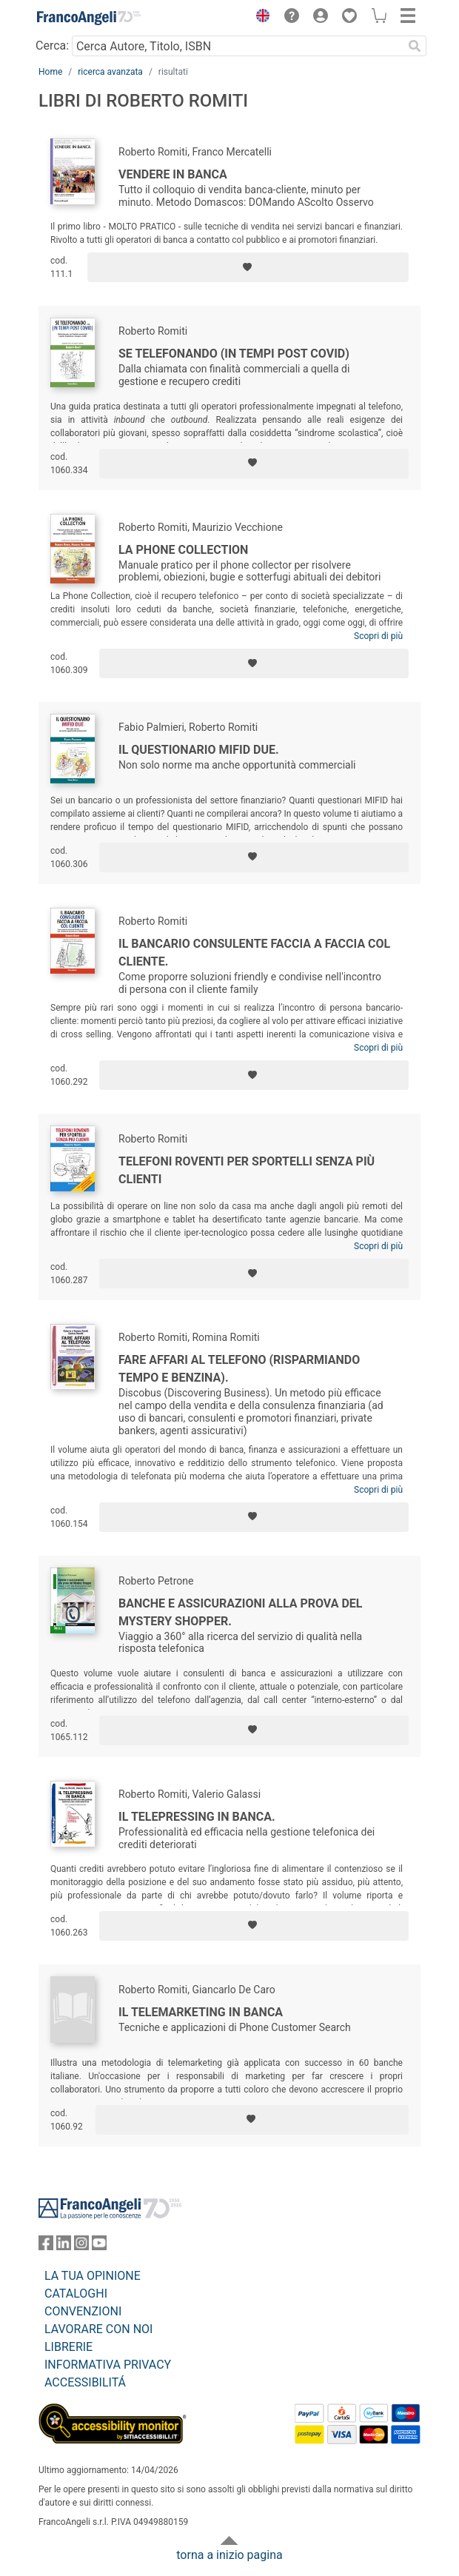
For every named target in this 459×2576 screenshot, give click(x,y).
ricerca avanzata (110, 72)
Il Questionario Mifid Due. (198, 750)
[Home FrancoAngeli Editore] (89, 18)
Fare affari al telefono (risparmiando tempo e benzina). (239, 1369)
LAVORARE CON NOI (98, 2329)
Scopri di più (378, 636)
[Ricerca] (414, 46)
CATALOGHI (75, 2293)
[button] (259, 17)
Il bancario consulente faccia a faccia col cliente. (254, 952)
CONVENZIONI (82, 2311)
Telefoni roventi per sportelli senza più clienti (246, 1170)
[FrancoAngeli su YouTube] (99, 2246)
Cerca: (52, 46)
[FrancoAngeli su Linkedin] (63, 2246)
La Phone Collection (183, 550)
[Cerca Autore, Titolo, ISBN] (237, 46)
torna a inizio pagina (229, 2555)
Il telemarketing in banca (200, 2012)
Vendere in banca (172, 174)
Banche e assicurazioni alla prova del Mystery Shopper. (240, 1612)
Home (50, 72)
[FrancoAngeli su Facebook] (45, 2246)
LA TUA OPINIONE (92, 2276)
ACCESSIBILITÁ (85, 2382)
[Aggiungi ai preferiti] (248, 267)
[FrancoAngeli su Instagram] (81, 2246)
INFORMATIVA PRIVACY (107, 2365)
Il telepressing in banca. (196, 1817)
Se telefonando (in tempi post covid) (233, 354)
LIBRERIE (68, 2347)
